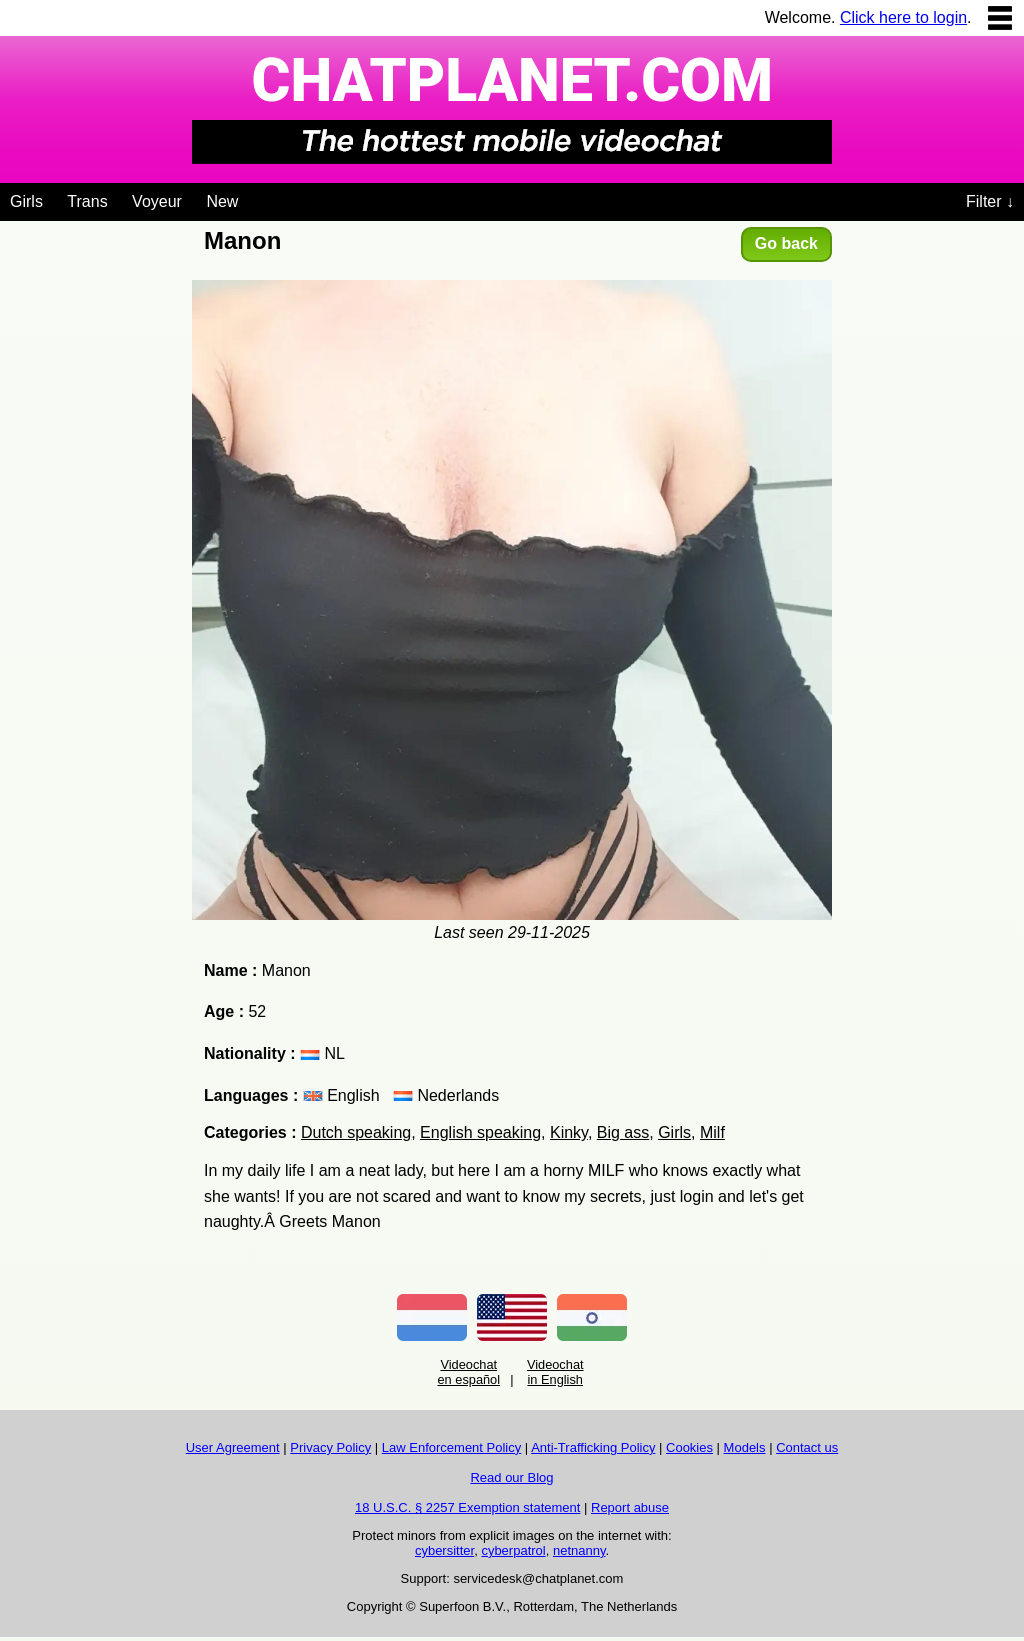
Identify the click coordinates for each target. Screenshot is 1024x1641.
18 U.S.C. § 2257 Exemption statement (467, 1507)
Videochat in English (555, 1372)
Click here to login (903, 17)
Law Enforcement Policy (451, 1447)
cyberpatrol (513, 1550)
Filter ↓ (990, 201)
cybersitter (444, 1550)
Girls (26, 201)
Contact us (807, 1447)
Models (745, 1447)
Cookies (689, 1447)
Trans (87, 201)
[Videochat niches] (253, 198)
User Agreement (233, 1447)
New (222, 201)
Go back (786, 243)
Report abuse (630, 1507)
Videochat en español (468, 1372)
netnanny (579, 1550)
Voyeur (157, 201)
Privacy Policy (330, 1447)
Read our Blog (511, 1477)
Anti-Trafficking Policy (593, 1447)
